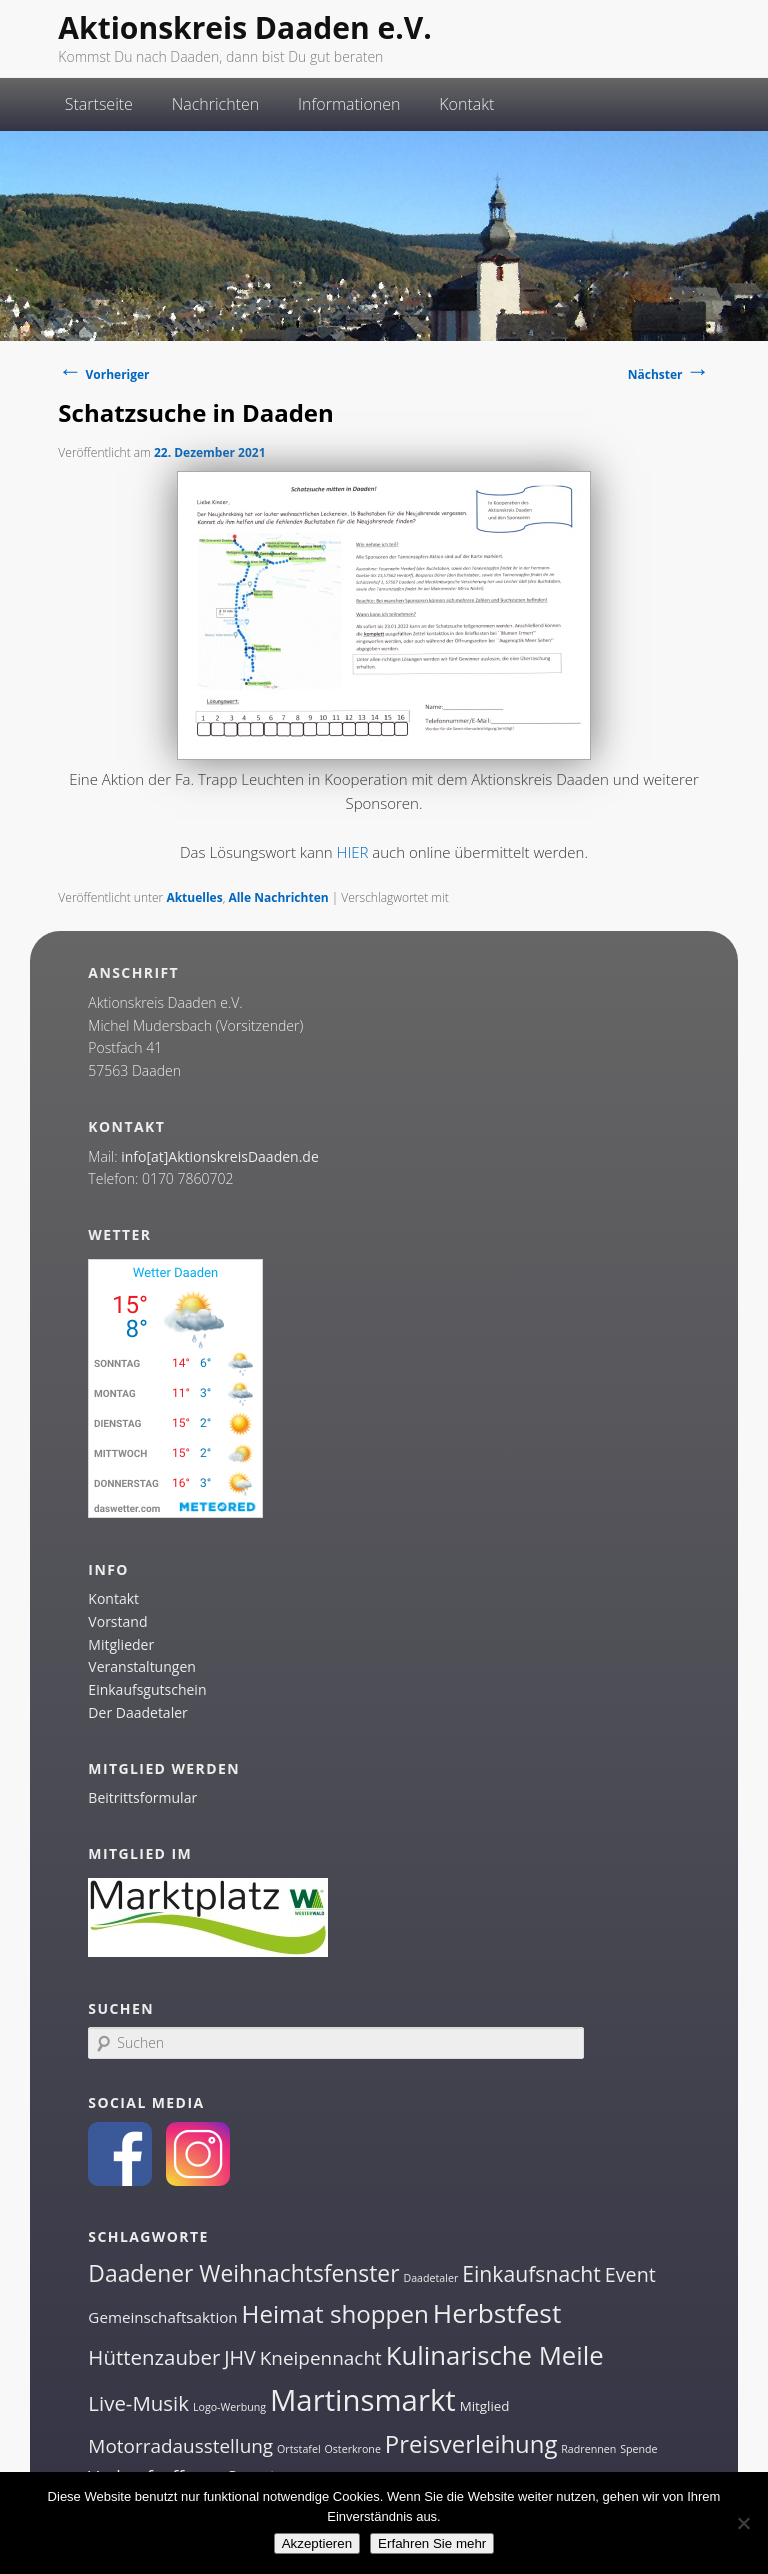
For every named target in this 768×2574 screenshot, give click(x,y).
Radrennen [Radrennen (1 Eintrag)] (588, 2449)
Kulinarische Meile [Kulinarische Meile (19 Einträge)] (495, 2355)
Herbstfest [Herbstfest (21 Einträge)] (497, 2313)
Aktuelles (194, 897)
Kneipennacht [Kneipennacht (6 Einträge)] (321, 2358)
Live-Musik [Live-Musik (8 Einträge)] (138, 2403)
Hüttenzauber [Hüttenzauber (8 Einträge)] (154, 2357)
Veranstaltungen (141, 1666)
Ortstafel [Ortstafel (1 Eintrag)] (299, 2449)
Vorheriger (103, 374)
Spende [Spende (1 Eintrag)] (638, 2449)
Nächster (669, 374)
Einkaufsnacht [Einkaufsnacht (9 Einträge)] (531, 2273)
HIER (353, 852)
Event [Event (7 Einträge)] (630, 2274)
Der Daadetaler (137, 1712)
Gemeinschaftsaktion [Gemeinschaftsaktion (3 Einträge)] (162, 2317)
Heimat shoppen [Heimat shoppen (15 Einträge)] (335, 2313)
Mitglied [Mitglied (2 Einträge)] (485, 2406)
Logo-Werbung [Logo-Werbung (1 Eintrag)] (229, 2407)
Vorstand (117, 1621)
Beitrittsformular (142, 1797)
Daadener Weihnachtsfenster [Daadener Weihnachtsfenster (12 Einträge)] (243, 2273)
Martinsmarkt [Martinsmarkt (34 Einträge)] (363, 2400)
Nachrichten (216, 104)
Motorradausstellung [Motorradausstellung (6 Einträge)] (180, 2446)
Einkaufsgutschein (147, 1689)
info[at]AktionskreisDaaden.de (220, 1156)
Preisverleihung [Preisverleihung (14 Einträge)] (471, 2443)
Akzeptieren (317, 2543)
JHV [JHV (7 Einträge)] (240, 2357)
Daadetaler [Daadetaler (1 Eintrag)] (430, 2278)
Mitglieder (121, 1644)
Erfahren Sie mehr (432, 2543)
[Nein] (743, 2523)
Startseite (99, 104)
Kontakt (466, 104)
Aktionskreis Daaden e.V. (245, 27)
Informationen (349, 104)
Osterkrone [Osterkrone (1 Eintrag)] (352, 2449)
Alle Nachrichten (278, 897)
